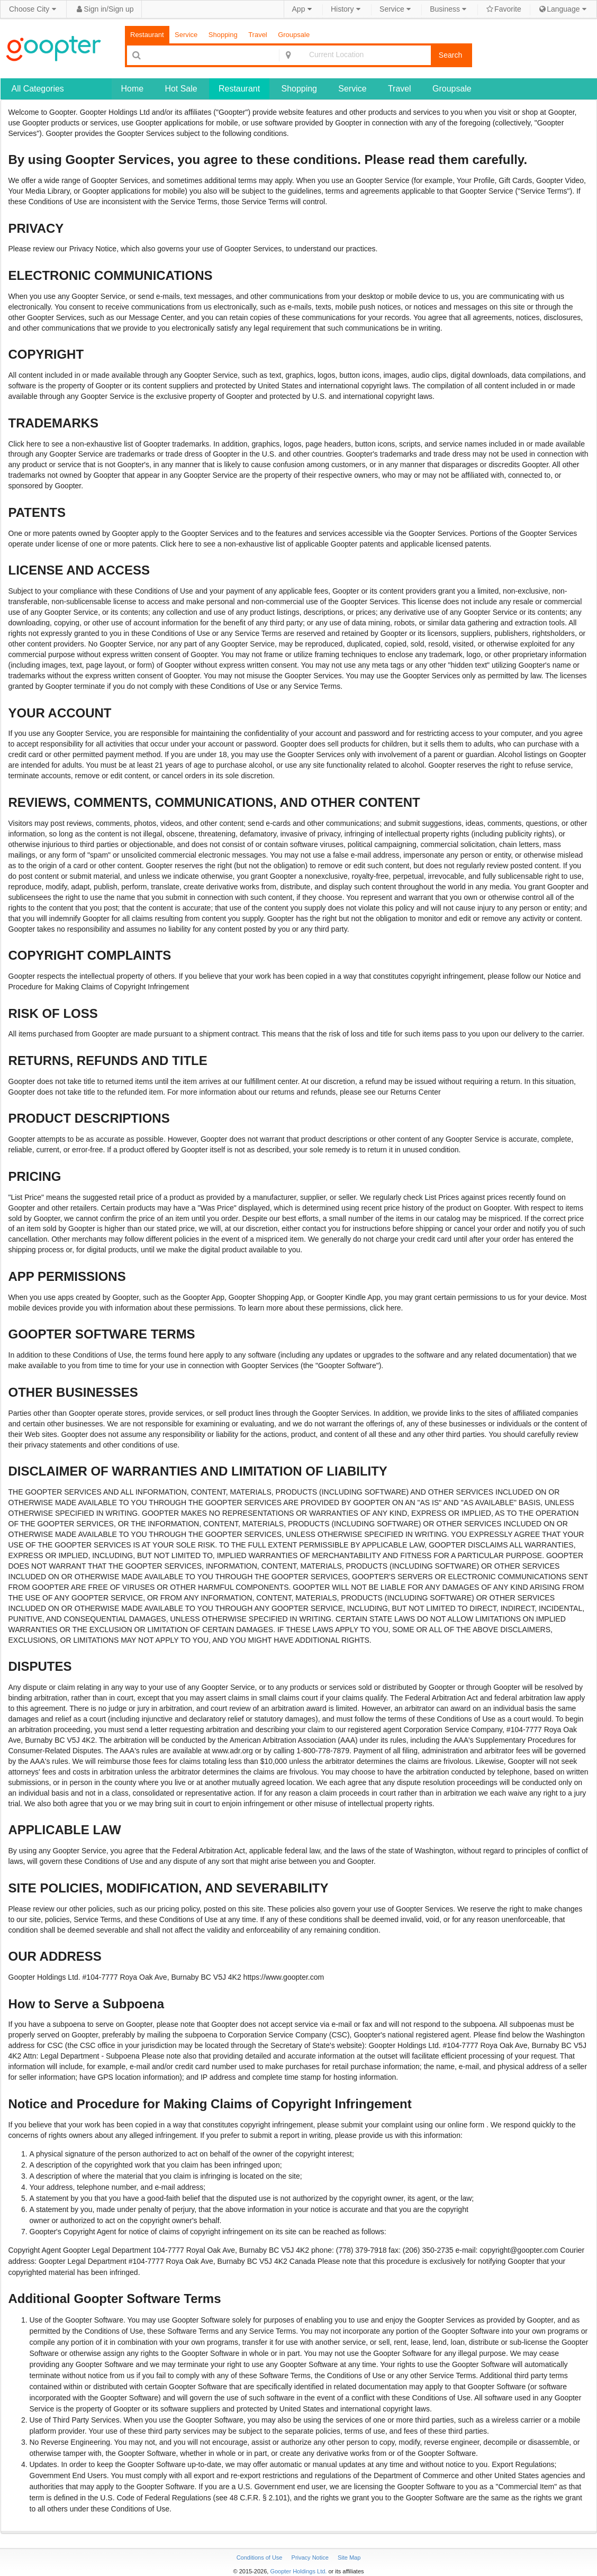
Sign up (120, 9)
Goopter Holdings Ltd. (298, 2571)
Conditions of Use (260, 2557)
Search (450, 55)
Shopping (223, 35)
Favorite (503, 9)
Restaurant (147, 35)
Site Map (349, 2557)
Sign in (95, 9)
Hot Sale (181, 88)
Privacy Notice (311, 2557)
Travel (257, 35)
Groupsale (294, 35)
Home (132, 88)
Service (396, 9)
